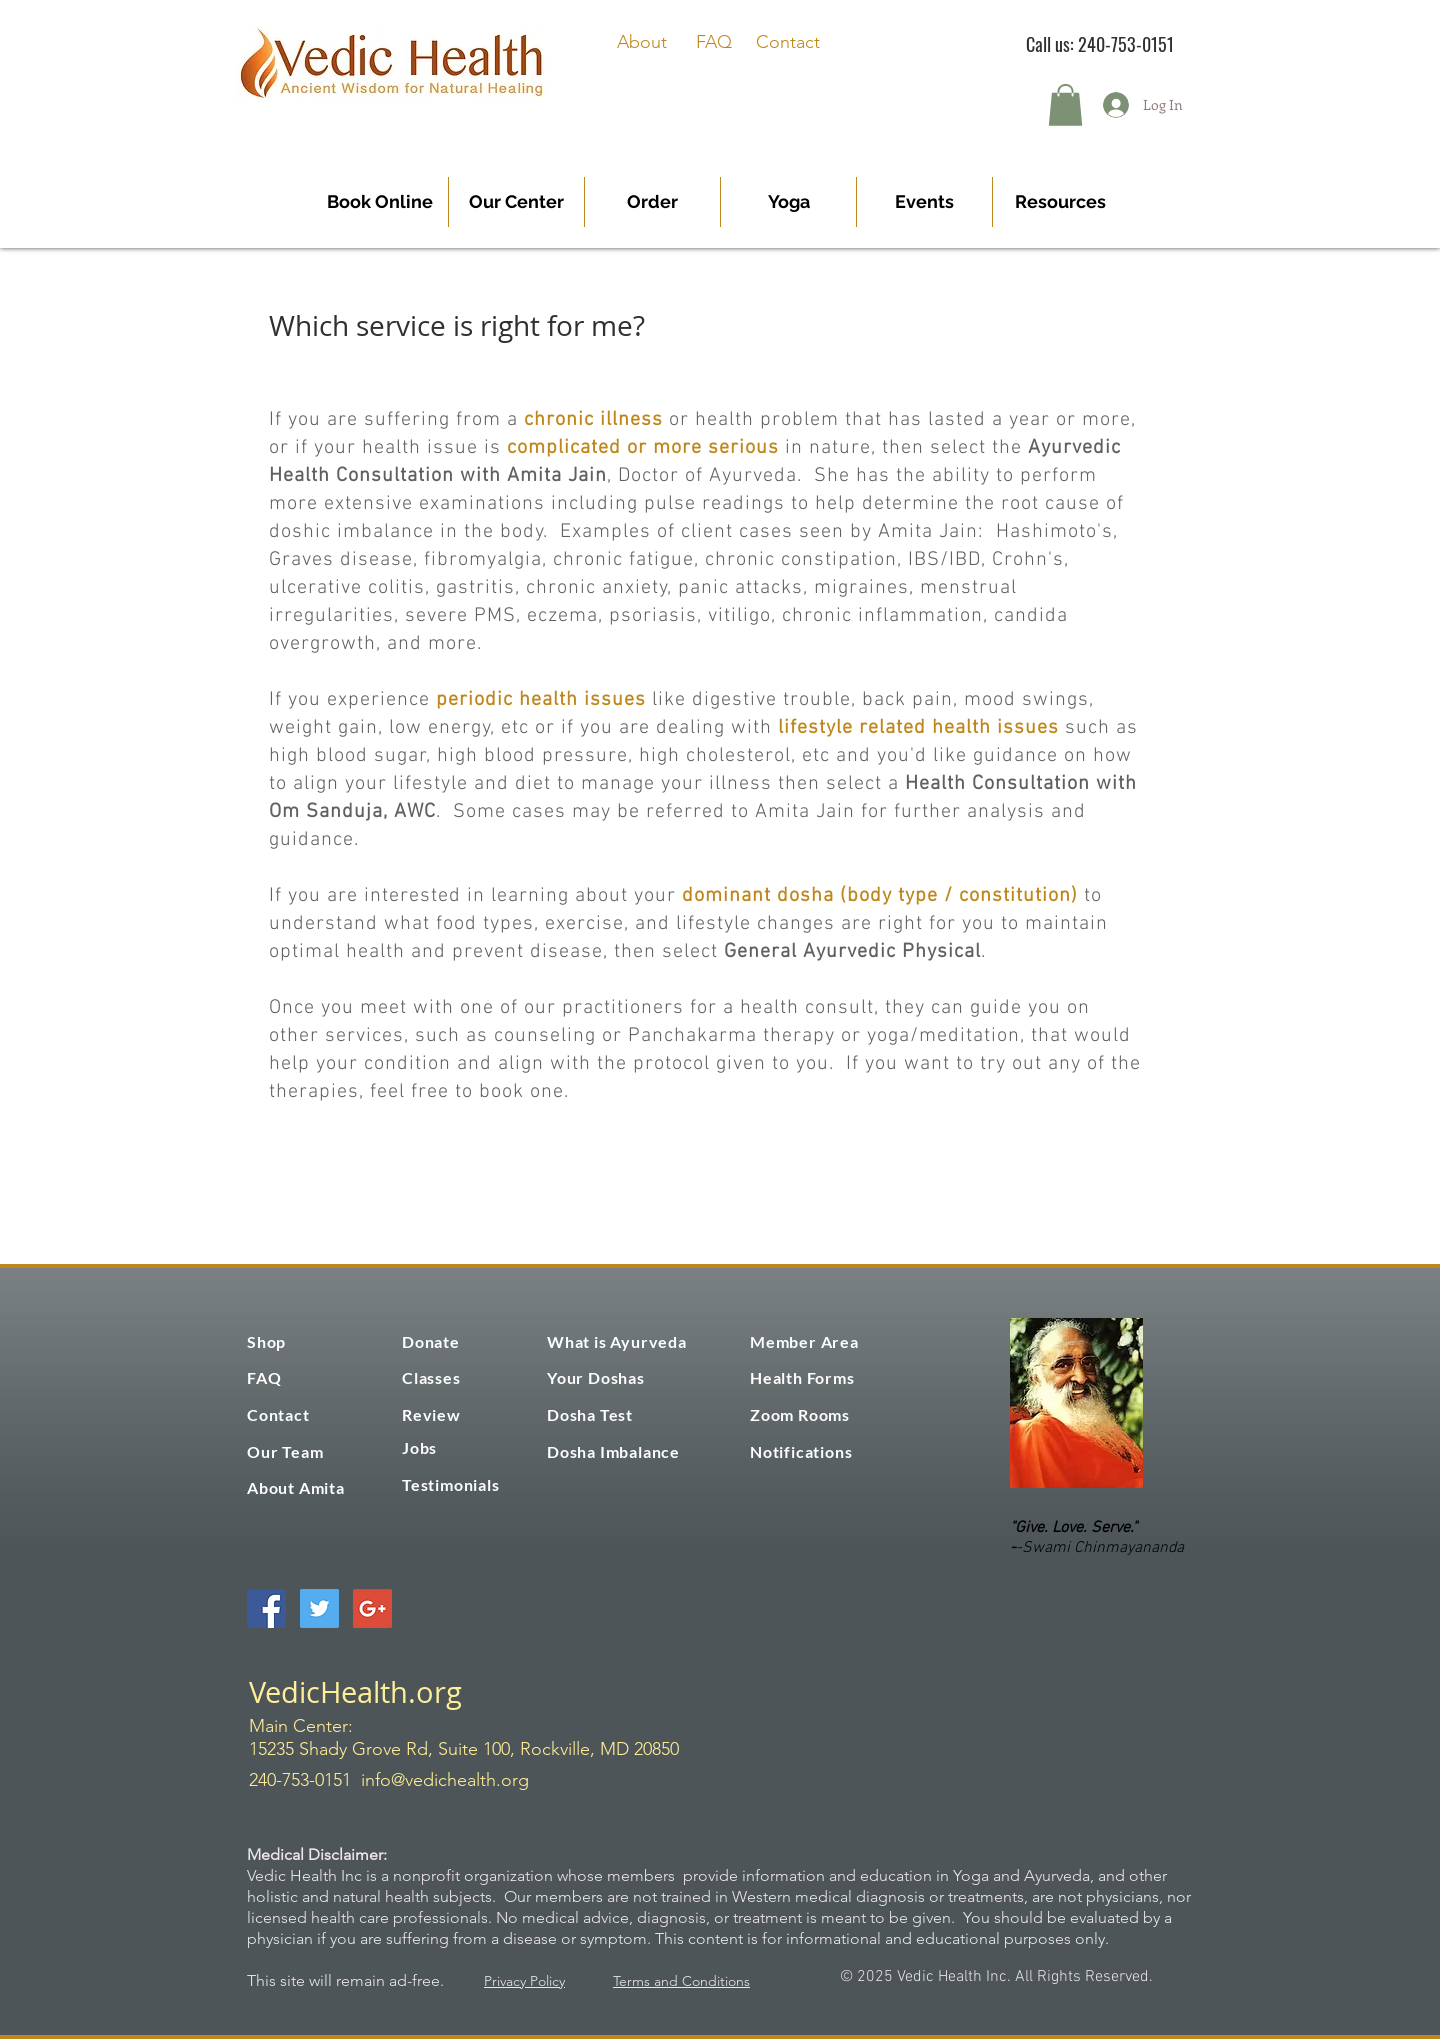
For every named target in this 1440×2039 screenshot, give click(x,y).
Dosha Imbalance (613, 1451)
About (642, 42)
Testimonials (451, 1484)
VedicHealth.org (355, 1692)
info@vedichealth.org (445, 1780)
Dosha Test (590, 1414)
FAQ (714, 42)
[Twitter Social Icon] (319, 1608)
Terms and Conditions (681, 1981)
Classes (431, 1377)
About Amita (296, 1487)
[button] (1065, 105)
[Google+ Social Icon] (372, 1608)
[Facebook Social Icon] (266, 1608)
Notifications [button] (801, 1451)
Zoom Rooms (800, 1414)
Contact (788, 42)
